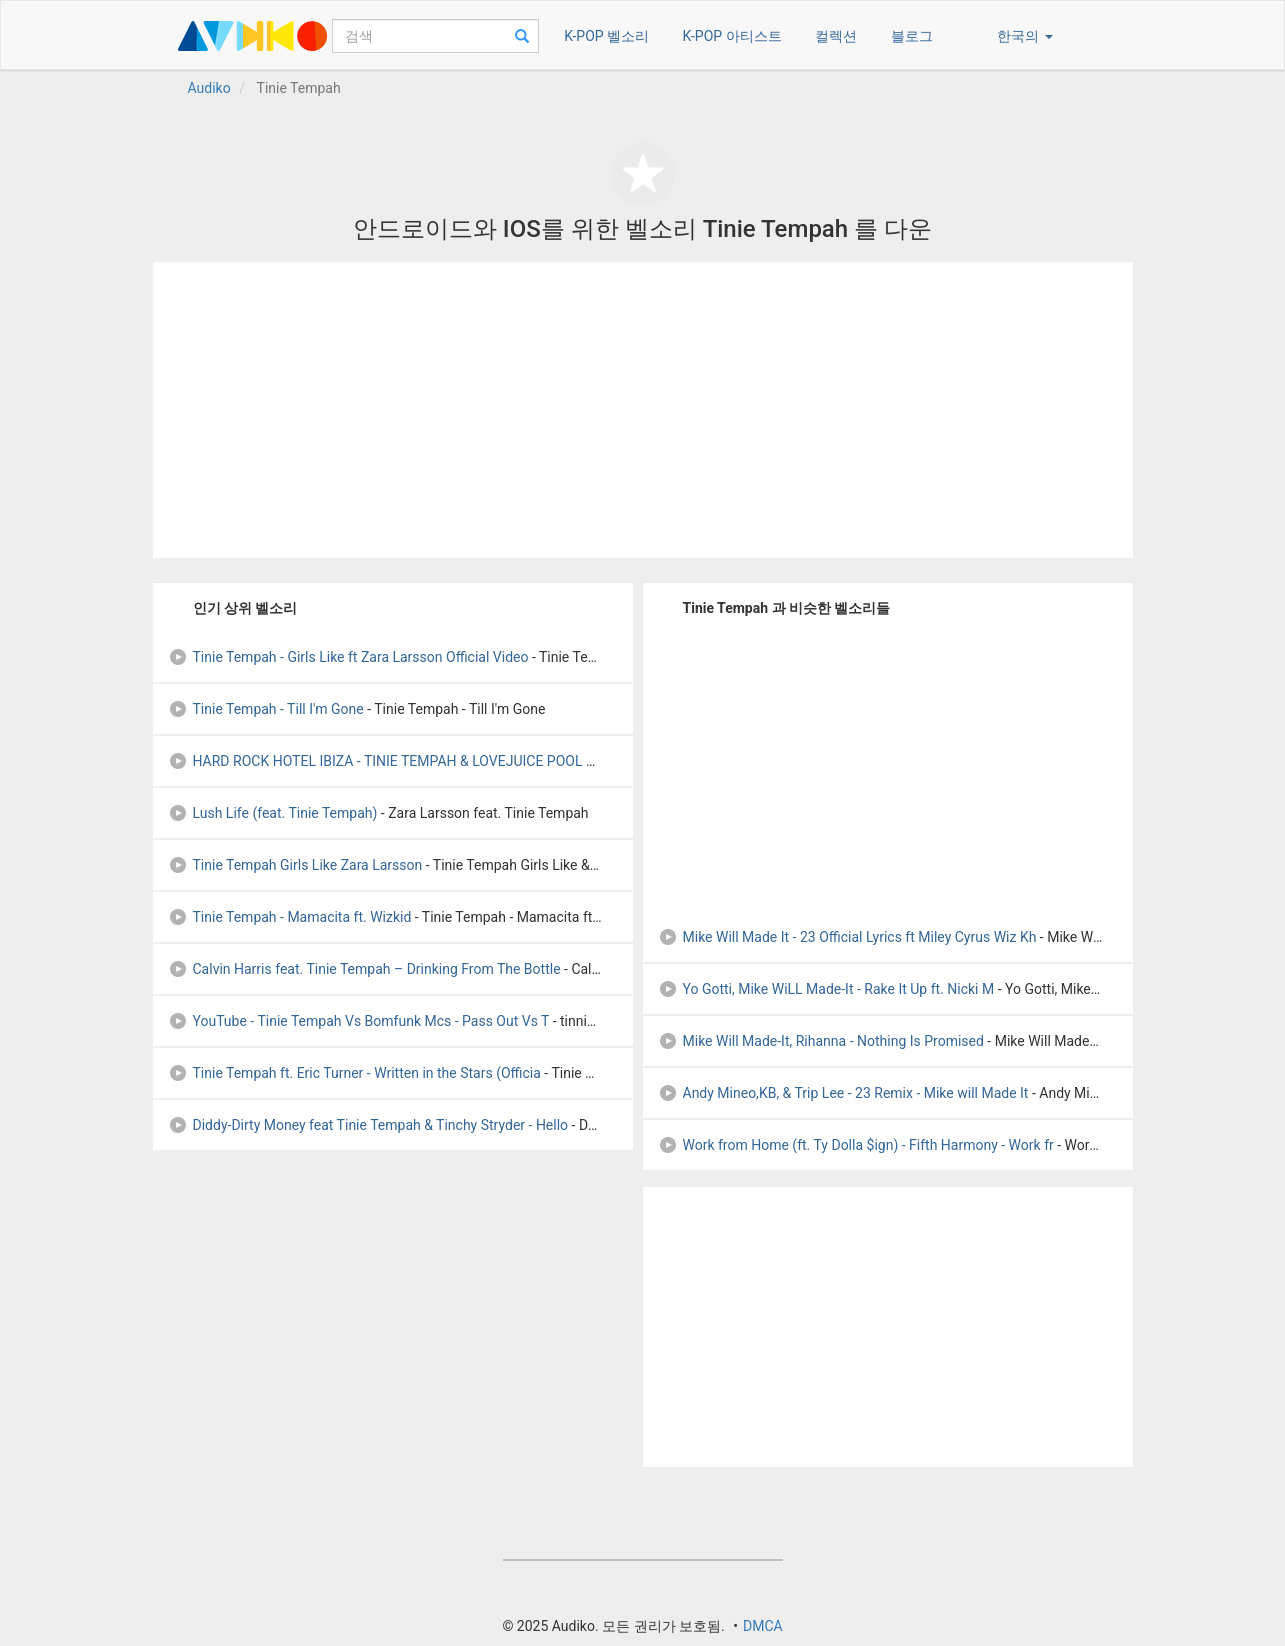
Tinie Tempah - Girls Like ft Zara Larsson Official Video (348, 657)
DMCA (763, 1626)
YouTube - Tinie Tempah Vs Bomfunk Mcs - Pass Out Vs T (359, 1021)
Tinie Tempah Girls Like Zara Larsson (295, 865)
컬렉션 (836, 36)
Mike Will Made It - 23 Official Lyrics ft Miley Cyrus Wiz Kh (847, 937)
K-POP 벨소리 (606, 36)
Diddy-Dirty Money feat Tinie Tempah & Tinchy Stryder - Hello (368, 1125)
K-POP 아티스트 (732, 36)
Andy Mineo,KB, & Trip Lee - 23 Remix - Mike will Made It (843, 1093)
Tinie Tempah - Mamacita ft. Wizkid (290, 917)
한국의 (1024, 36)
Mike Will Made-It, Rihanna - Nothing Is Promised (821, 1041)
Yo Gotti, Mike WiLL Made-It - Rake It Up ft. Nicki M (826, 989)
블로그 (912, 36)
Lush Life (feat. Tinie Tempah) (273, 813)
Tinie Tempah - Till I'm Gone (266, 709)
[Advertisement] (643, 410)
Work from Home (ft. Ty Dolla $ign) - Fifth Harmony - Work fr (856, 1145)
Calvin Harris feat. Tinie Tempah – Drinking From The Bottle (364, 969)
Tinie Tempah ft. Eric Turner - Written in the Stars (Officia (354, 1073)
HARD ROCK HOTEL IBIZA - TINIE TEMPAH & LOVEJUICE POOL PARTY (398, 761)
